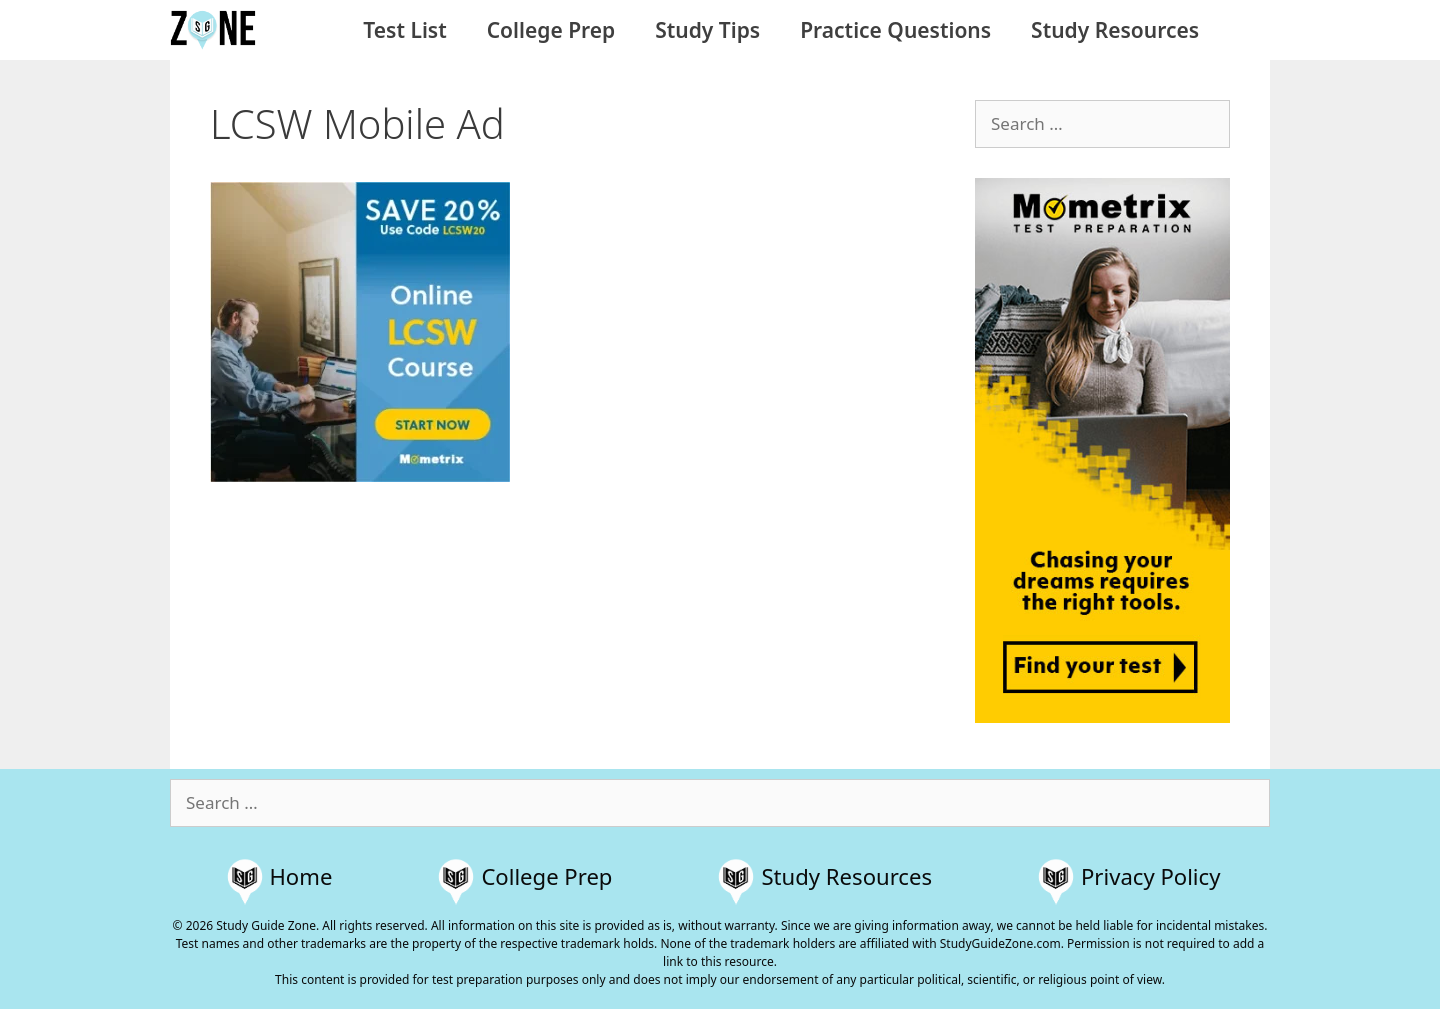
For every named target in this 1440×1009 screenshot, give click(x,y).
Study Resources (1115, 30)
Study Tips (707, 30)
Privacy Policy (1150, 876)
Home (301, 876)
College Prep (551, 30)
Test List (404, 30)
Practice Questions (895, 30)
